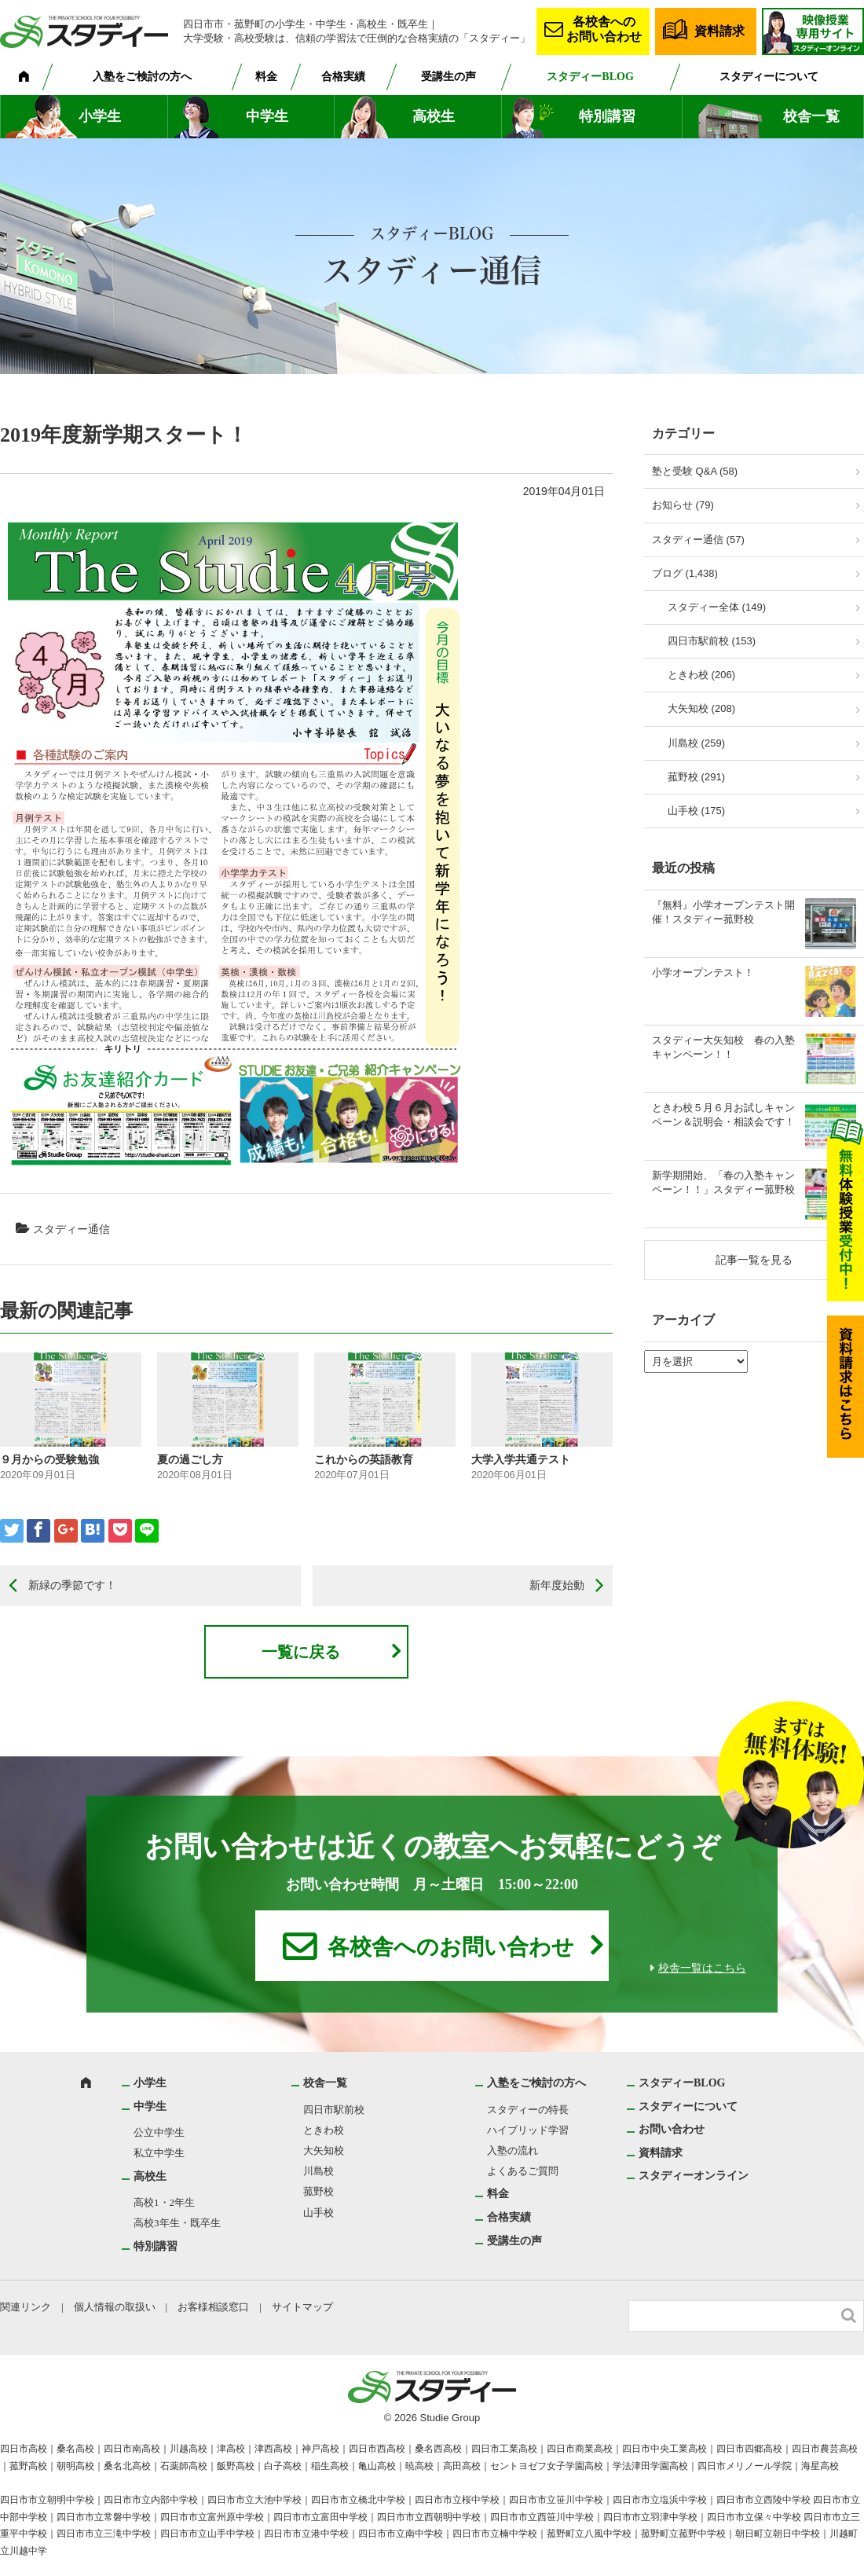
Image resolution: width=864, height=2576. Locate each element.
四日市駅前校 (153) (712, 641)
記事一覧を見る (754, 1259)
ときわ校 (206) (701, 675)
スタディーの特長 (528, 2109)
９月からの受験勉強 (49, 1459)
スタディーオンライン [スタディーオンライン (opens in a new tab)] (694, 2176)
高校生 (433, 116)
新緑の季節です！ (72, 1585)
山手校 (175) (696, 810)
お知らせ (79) (683, 505)
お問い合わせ (672, 2129)
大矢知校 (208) (701, 708)
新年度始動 (556, 1585)
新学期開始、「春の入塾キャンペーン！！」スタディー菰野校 (723, 1182)
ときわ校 (323, 2130)
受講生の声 (448, 77)
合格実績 (343, 77)
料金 (266, 77)
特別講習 (607, 116)
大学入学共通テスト (520, 1459)
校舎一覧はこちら (702, 1968)
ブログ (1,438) (685, 573)
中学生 (267, 116)
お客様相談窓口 (213, 2307)
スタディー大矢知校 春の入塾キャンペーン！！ (723, 1047)
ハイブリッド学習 (528, 2130)
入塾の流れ (512, 2150)
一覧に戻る (301, 1651)
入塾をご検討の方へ (142, 77)
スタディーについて (768, 77)
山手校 (318, 2212)
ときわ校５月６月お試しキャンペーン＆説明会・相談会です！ (723, 1115)
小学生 (100, 116)
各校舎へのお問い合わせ (604, 29)
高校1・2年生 (164, 2202)
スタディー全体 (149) (717, 607)
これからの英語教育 (363, 1459)
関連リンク (25, 2307)
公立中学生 (159, 2132)
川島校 (318, 2171)
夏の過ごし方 (190, 1459)
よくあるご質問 (522, 2171)
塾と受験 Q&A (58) (695, 471)
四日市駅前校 (333, 2109)
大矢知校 (323, 2150)
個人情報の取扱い (115, 2307)
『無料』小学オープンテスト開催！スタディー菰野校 (723, 912)
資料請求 (719, 31)
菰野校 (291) (696, 777)
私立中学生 (159, 2153)
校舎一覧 (811, 116)
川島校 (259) (696, 743)
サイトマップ (302, 2307)
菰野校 (318, 2191)
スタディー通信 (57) (698, 539)
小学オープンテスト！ (703, 972)
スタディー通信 (71, 1229)
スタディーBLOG (590, 77)
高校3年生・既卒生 (177, 2223)
